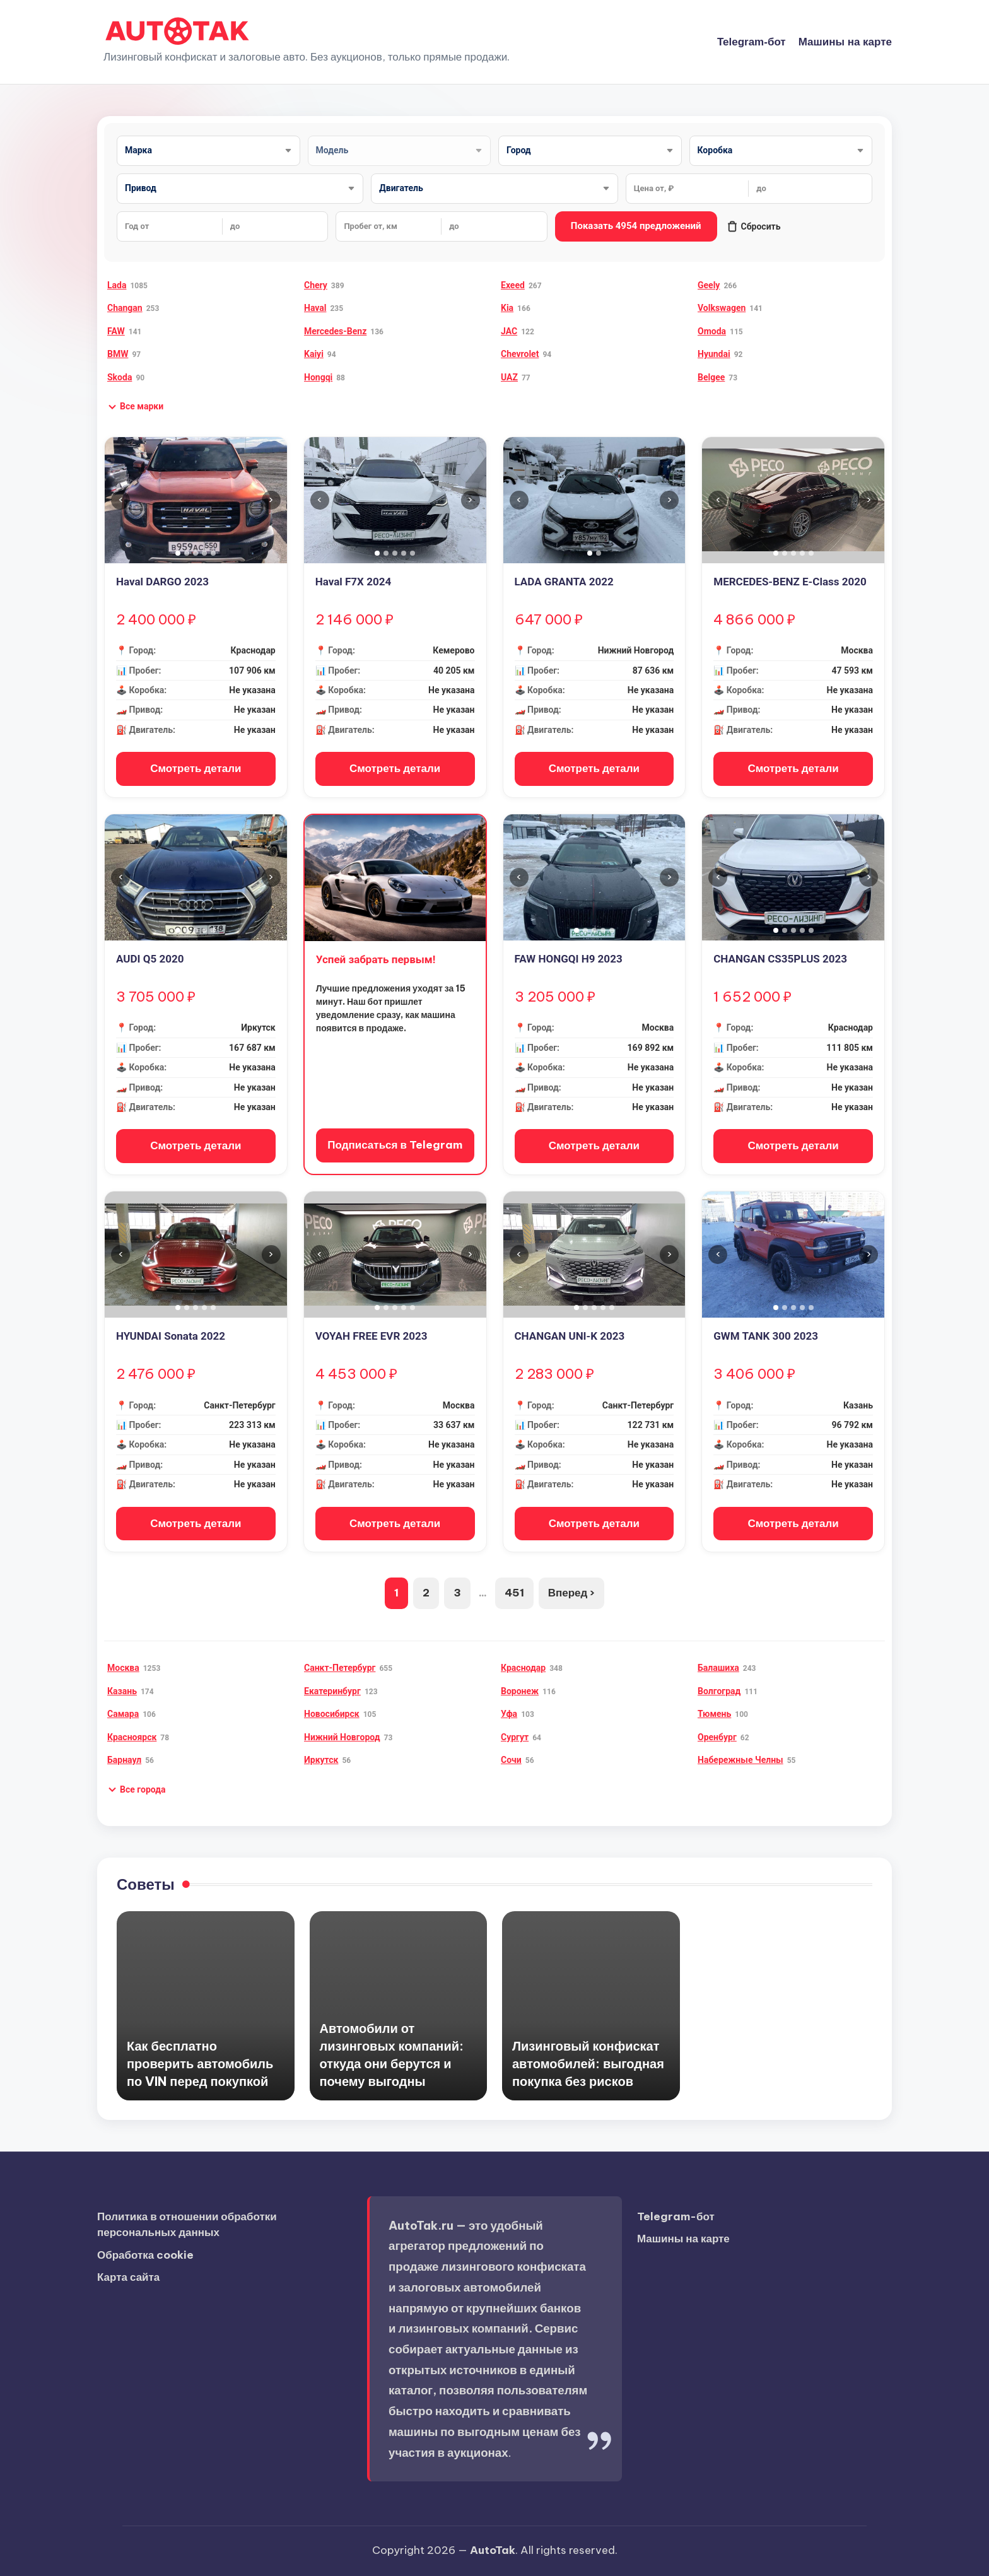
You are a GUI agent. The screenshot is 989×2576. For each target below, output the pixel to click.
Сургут (515, 1737)
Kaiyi (314, 354)
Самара (123, 1714)
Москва (123, 1668)
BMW (117, 354)
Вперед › (571, 1593)
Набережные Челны (740, 1760)
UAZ (509, 377)
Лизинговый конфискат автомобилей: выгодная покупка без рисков (588, 2063)
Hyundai (714, 354)
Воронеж (520, 1691)
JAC (509, 331)
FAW (116, 331)
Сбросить (754, 226)
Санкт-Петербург (339, 1668)
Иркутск (321, 1760)
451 (514, 1593)
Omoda (712, 331)
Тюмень (714, 1714)
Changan (125, 308)
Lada (116, 285)
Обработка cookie (145, 2255)
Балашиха (718, 1668)
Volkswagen (722, 308)
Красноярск (131, 1737)
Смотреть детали (195, 768)
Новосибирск (332, 1714)
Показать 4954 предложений (636, 225)
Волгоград (719, 1691)
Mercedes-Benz (335, 331)
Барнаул (124, 1760)
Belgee (711, 377)
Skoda (119, 377)
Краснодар (523, 1668)
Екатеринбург (332, 1691)
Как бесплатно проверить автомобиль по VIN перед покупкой (200, 2063)
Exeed (513, 285)
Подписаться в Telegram (394, 1145)
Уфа (509, 1714)
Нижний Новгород (342, 1737)
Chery (315, 285)
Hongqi (318, 377)
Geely (709, 285)
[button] (135, 406)
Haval (315, 308)
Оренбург (717, 1737)
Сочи (511, 1760)
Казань (122, 1691)
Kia (507, 308)
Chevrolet (520, 354)
